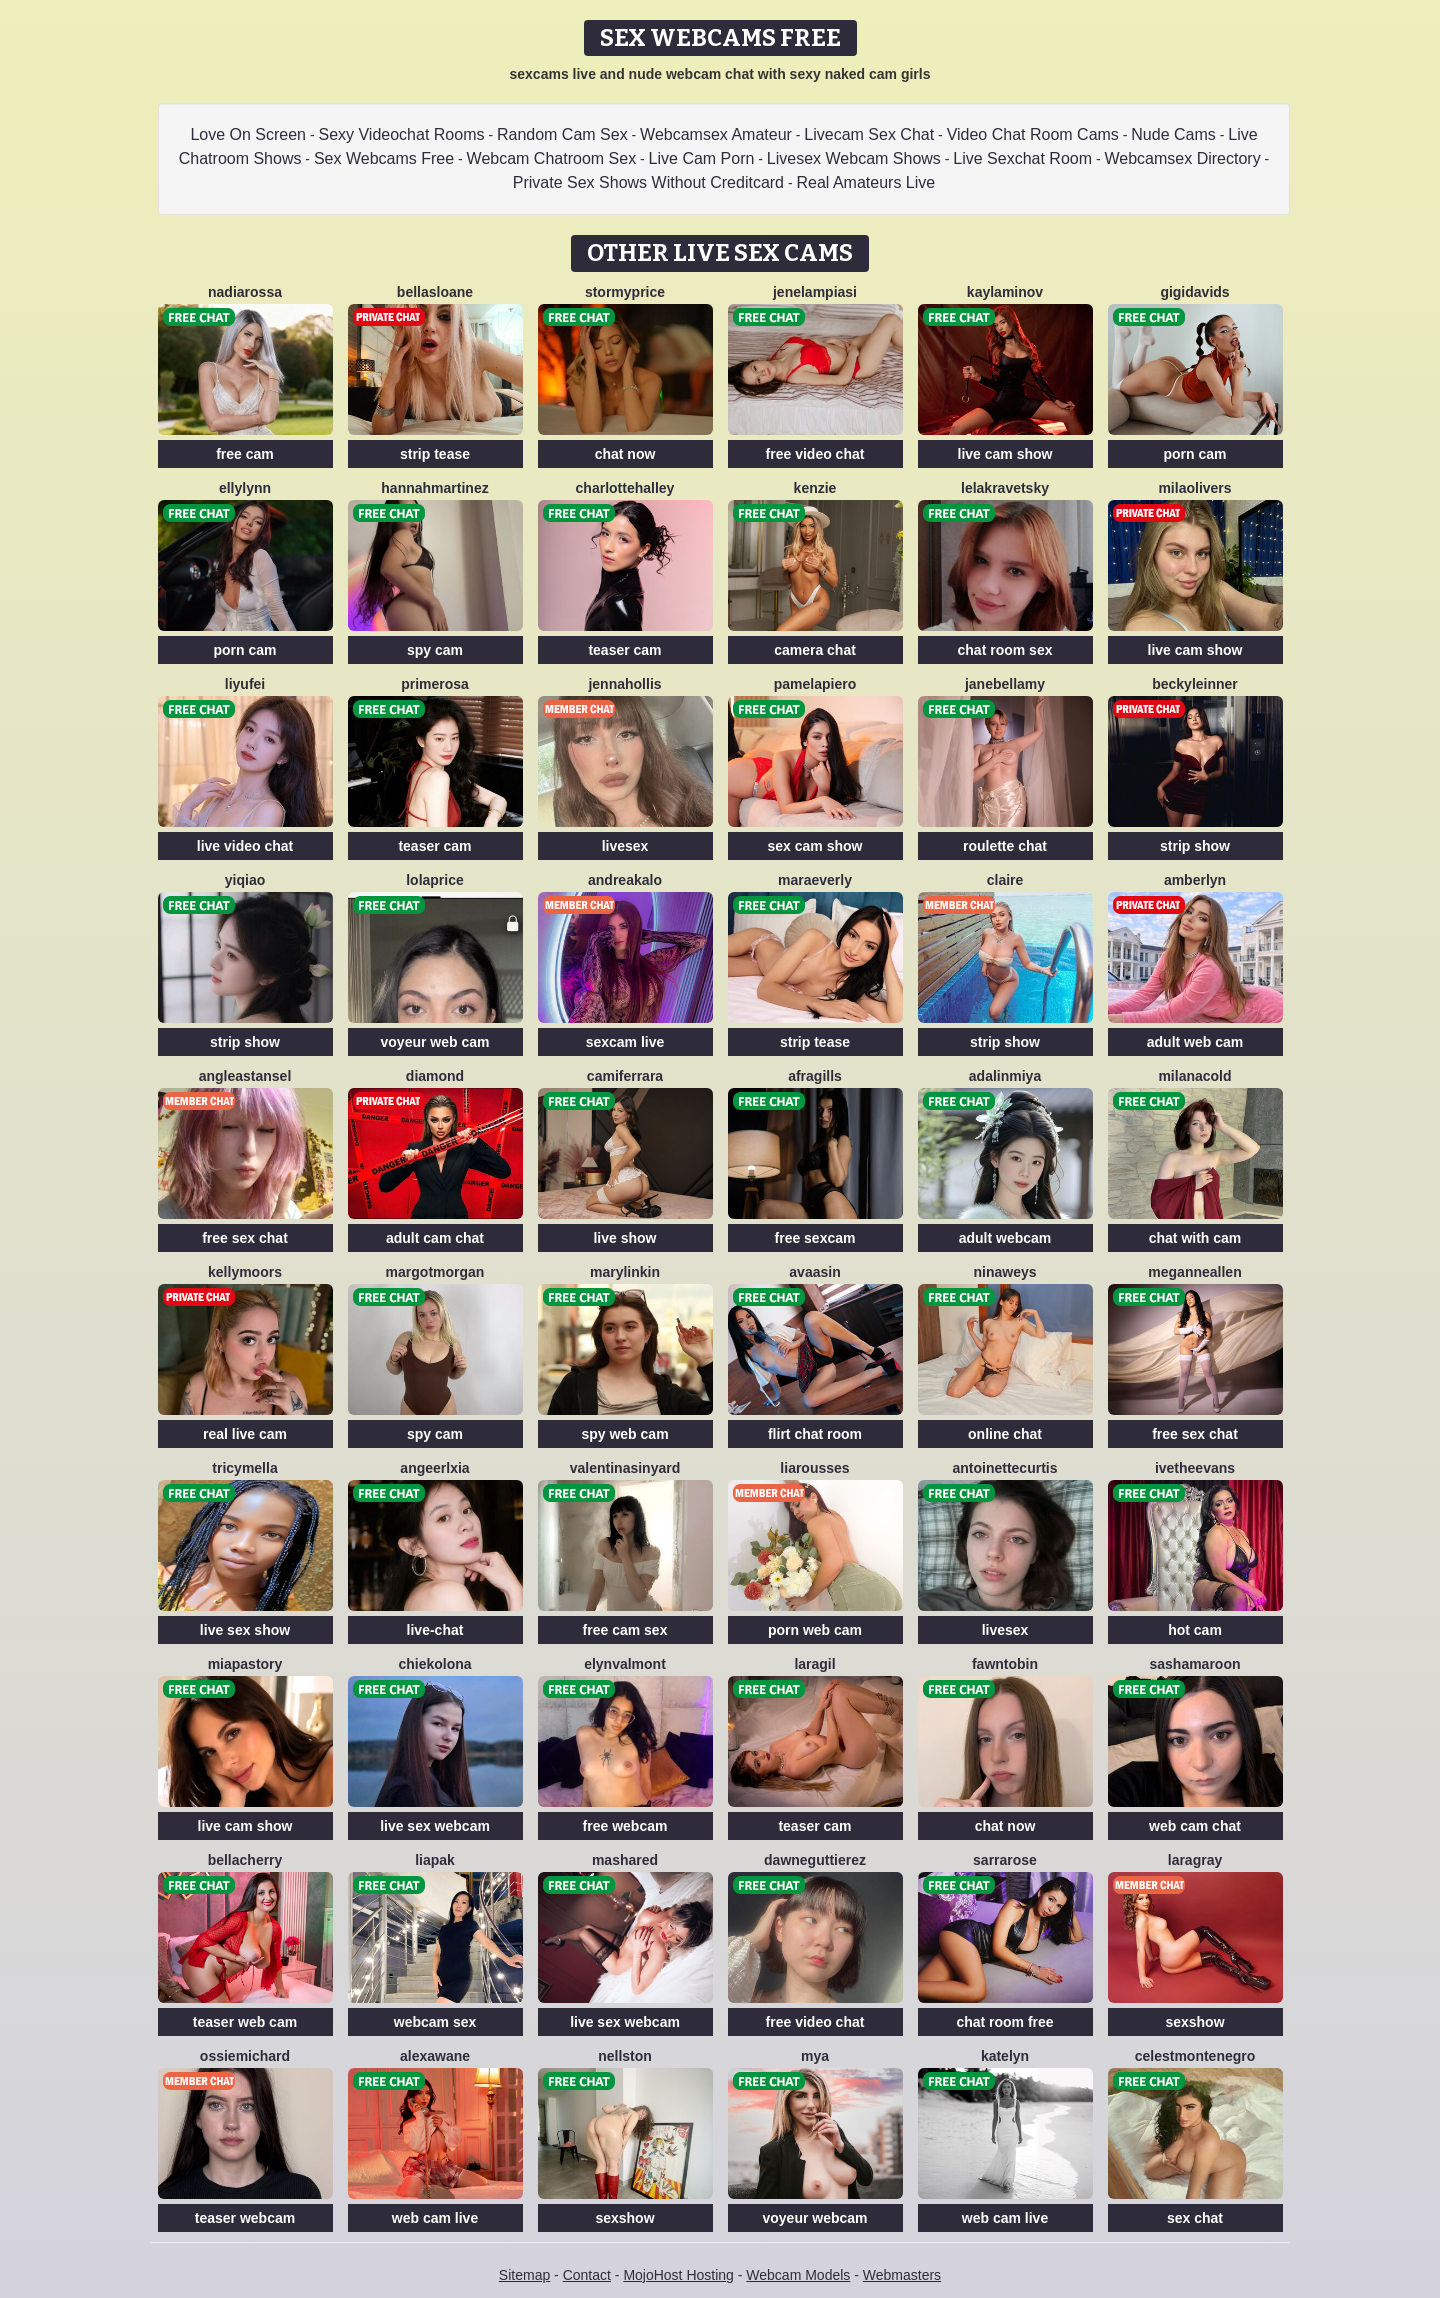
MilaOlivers (1194, 488)
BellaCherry (245, 1860)
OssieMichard (245, 2056)
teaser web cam (245, 2022)
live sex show (245, 1630)
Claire (1005, 880)
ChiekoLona (434, 1664)
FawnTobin (1005, 1664)
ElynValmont (625, 1664)
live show (624, 1238)
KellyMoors (245, 1272)
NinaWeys (1004, 1272)
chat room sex (1005, 650)
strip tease (435, 454)
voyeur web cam (435, 1042)
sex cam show (815, 846)
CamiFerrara (625, 1076)
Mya (815, 2056)
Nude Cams (1173, 134)
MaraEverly (815, 880)
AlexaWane (435, 2056)
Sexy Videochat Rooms (401, 134)
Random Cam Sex (562, 134)
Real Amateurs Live (865, 182)
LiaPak (435, 1860)
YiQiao (245, 880)
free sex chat (245, 1238)
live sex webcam (435, 1826)
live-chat (435, 1630)
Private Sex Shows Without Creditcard (648, 182)
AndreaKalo (625, 880)
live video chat (245, 846)
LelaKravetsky (1005, 488)
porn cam (1194, 454)
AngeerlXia (434, 1468)
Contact (587, 2275)
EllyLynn (245, 488)
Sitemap (524, 2275)
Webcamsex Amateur (716, 134)
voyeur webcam (814, 2218)
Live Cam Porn (702, 158)
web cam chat (1195, 1826)
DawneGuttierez (815, 1860)
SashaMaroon (1194, 1664)
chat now (625, 454)
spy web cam (624, 1434)
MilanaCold (1194, 1076)
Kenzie (815, 488)
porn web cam (815, 1630)
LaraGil (814, 1664)
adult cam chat (435, 1238)
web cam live (435, 2218)
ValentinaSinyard (625, 1468)
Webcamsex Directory (1183, 158)
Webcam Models (798, 2275)
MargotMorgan (435, 1272)
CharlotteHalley (625, 488)
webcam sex (435, 2022)
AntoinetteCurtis (1004, 1468)
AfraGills (815, 1076)
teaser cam (624, 650)
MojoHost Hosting (678, 2275)
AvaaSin (814, 1272)
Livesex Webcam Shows (854, 158)
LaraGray (1195, 1860)
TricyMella (244, 1468)
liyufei (245, 684)
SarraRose (1005, 1860)
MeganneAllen (1194, 1272)
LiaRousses (814, 1468)
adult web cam (1195, 1042)
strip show (1195, 846)
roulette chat (1005, 846)
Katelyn (1005, 2056)
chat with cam (1195, 1238)
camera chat (815, 650)
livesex (625, 846)
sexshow (1194, 2022)
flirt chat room (815, 1434)
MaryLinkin (625, 1272)
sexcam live (625, 1042)
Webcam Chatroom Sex (552, 158)
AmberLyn (1195, 880)
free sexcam (815, 1238)
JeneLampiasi (815, 292)
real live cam (245, 1434)
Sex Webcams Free (384, 158)
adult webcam (1005, 1238)
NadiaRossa (245, 292)
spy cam (435, 650)
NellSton (625, 2056)
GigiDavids (1194, 292)
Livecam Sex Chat (869, 134)
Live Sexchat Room (1022, 158)
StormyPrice (625, 292)
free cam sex (625, 1630)
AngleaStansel (245, 1076)
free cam (245, 454)
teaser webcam (245, 2218)
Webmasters (902, 2275)
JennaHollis (624, 684)
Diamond (435, 1076)
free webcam (625, 1826)
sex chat (1195, 2218)
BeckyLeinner (1195, 684)
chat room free (1004, 2022)
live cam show (1005, 454)
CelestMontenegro (1195, 2056)
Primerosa (435, 684)
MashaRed (625, 1860)
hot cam (1195, 1630)
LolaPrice (435, 880)
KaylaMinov (1005, 292)
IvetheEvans (1195, 1468)
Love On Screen (248, 134)
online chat (1005, 1434)
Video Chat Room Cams (1033, 134)
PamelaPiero (815, 684)
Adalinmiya (1005, 1076)
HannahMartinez (434, 488)
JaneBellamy (1005, 684)
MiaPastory (245, 1664)
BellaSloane (435, 292)
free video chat (815, 454)
